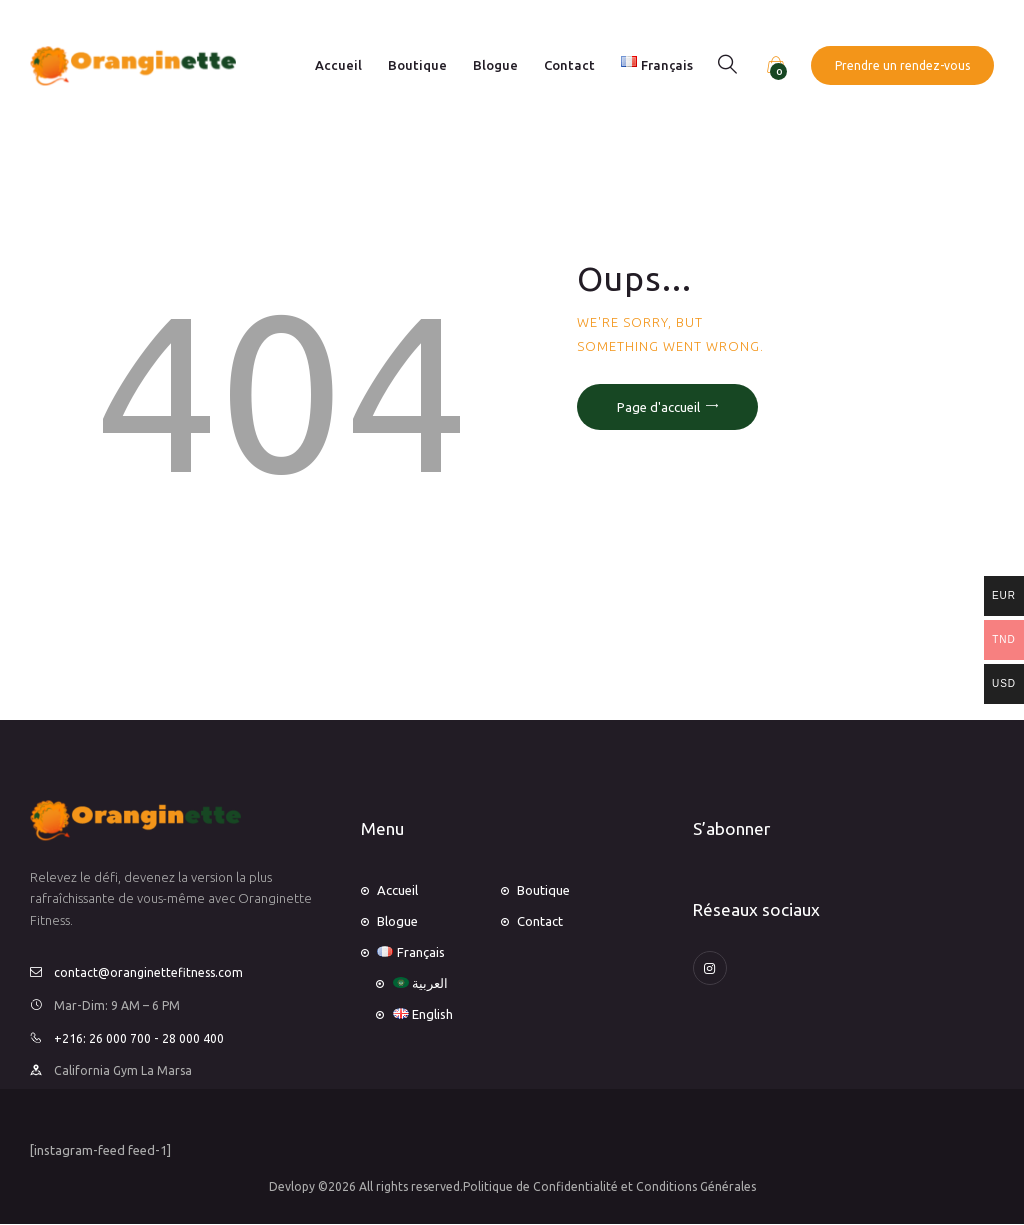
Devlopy (292, 1186)
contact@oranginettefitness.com (148, 972)
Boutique (543, 890)
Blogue (397, 921)
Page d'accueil (658, 407)
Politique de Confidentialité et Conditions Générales (609, 1186)
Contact (540, 921)
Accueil (397, 890)
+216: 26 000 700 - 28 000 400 (139, 1038)
